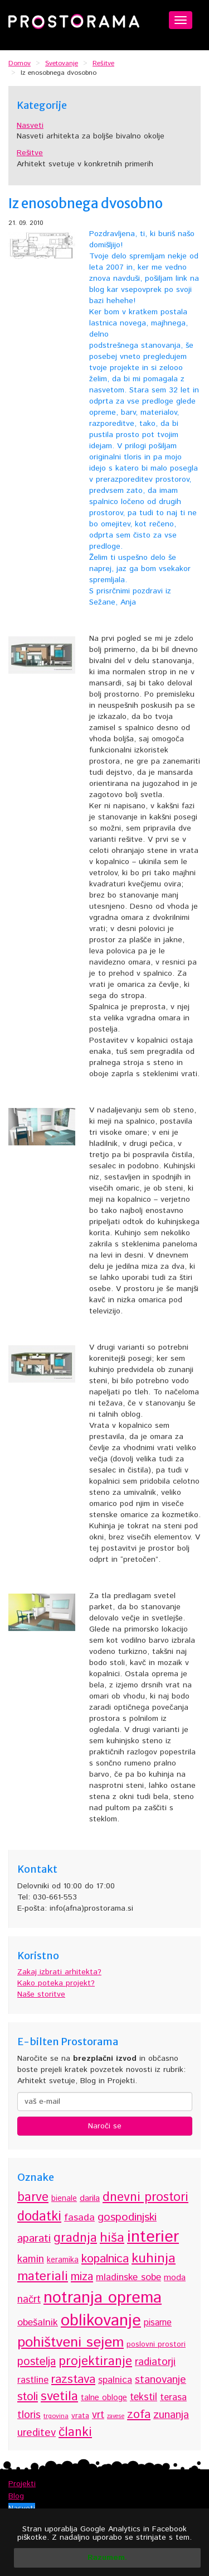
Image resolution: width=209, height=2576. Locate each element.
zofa (138, 2414)
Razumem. (107, 2557)
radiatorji (155, 2361)
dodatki (39, 2216)
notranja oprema (102, 2297)
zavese (115, 2416)
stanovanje (160, 2379)
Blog (16, 2496)
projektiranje (95, 2361)
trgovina (56, 2416)
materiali (42, 2276)
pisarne (158, 2322)
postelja (36, 2362)
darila (90, 2198)
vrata (80, 2415)
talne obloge (104, 2398)
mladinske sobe (128, 2277)
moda (175, 2277)
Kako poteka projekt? (56, 1983)
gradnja (75, 2238)
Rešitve (30, 153)
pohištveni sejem (70, 2342)
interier (153, 2237)
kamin (30, 2259)
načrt (29, 2299)
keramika (63, 2260)
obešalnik (37, 2322)
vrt (98, 2415)
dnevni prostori (145, 2197)
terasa (173, 2397)
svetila (59, 2396)
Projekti (22, 2483)
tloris (29, 2415)
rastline (32, 2380)
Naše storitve (41, 1994)
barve (32, 2197)
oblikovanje (101, 2321)
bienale (64, 2198)
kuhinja (154, 2258)
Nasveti (30, 125)
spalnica (115, 2380)
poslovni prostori (156, 2344)
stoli (27, 2396)
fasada (79, 2217)
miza (82, 2277)
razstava (73, 2379)
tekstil (143, 2397)
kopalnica (105, 2258)
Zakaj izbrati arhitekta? (59, 1972)
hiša (112, 2238)
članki (75, 2432)
